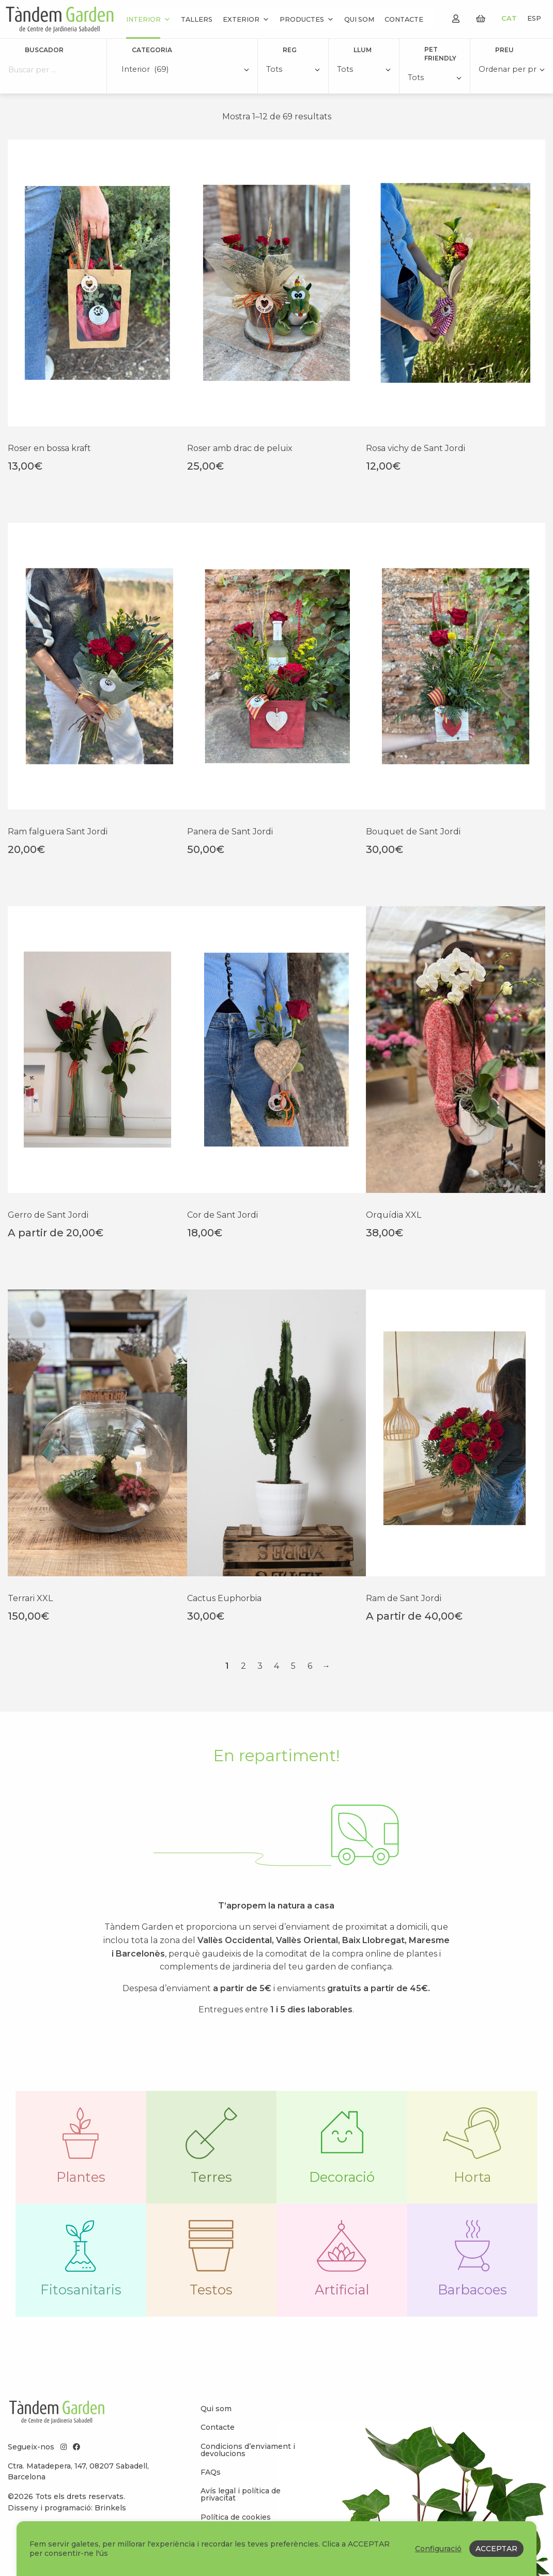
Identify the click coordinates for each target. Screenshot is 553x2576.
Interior (148, 19)
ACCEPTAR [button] (496, 2548)
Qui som (359, 19)
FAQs (211, 2472)
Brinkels (110, 2507)
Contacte (404, 19)
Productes (307, 19)
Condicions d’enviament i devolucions (248, 2450)
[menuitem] (253, 2408)
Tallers (196, 19)
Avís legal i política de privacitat (241, 2494)
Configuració (438, 2548)
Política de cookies (236, 2517)
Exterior (246, 19)
